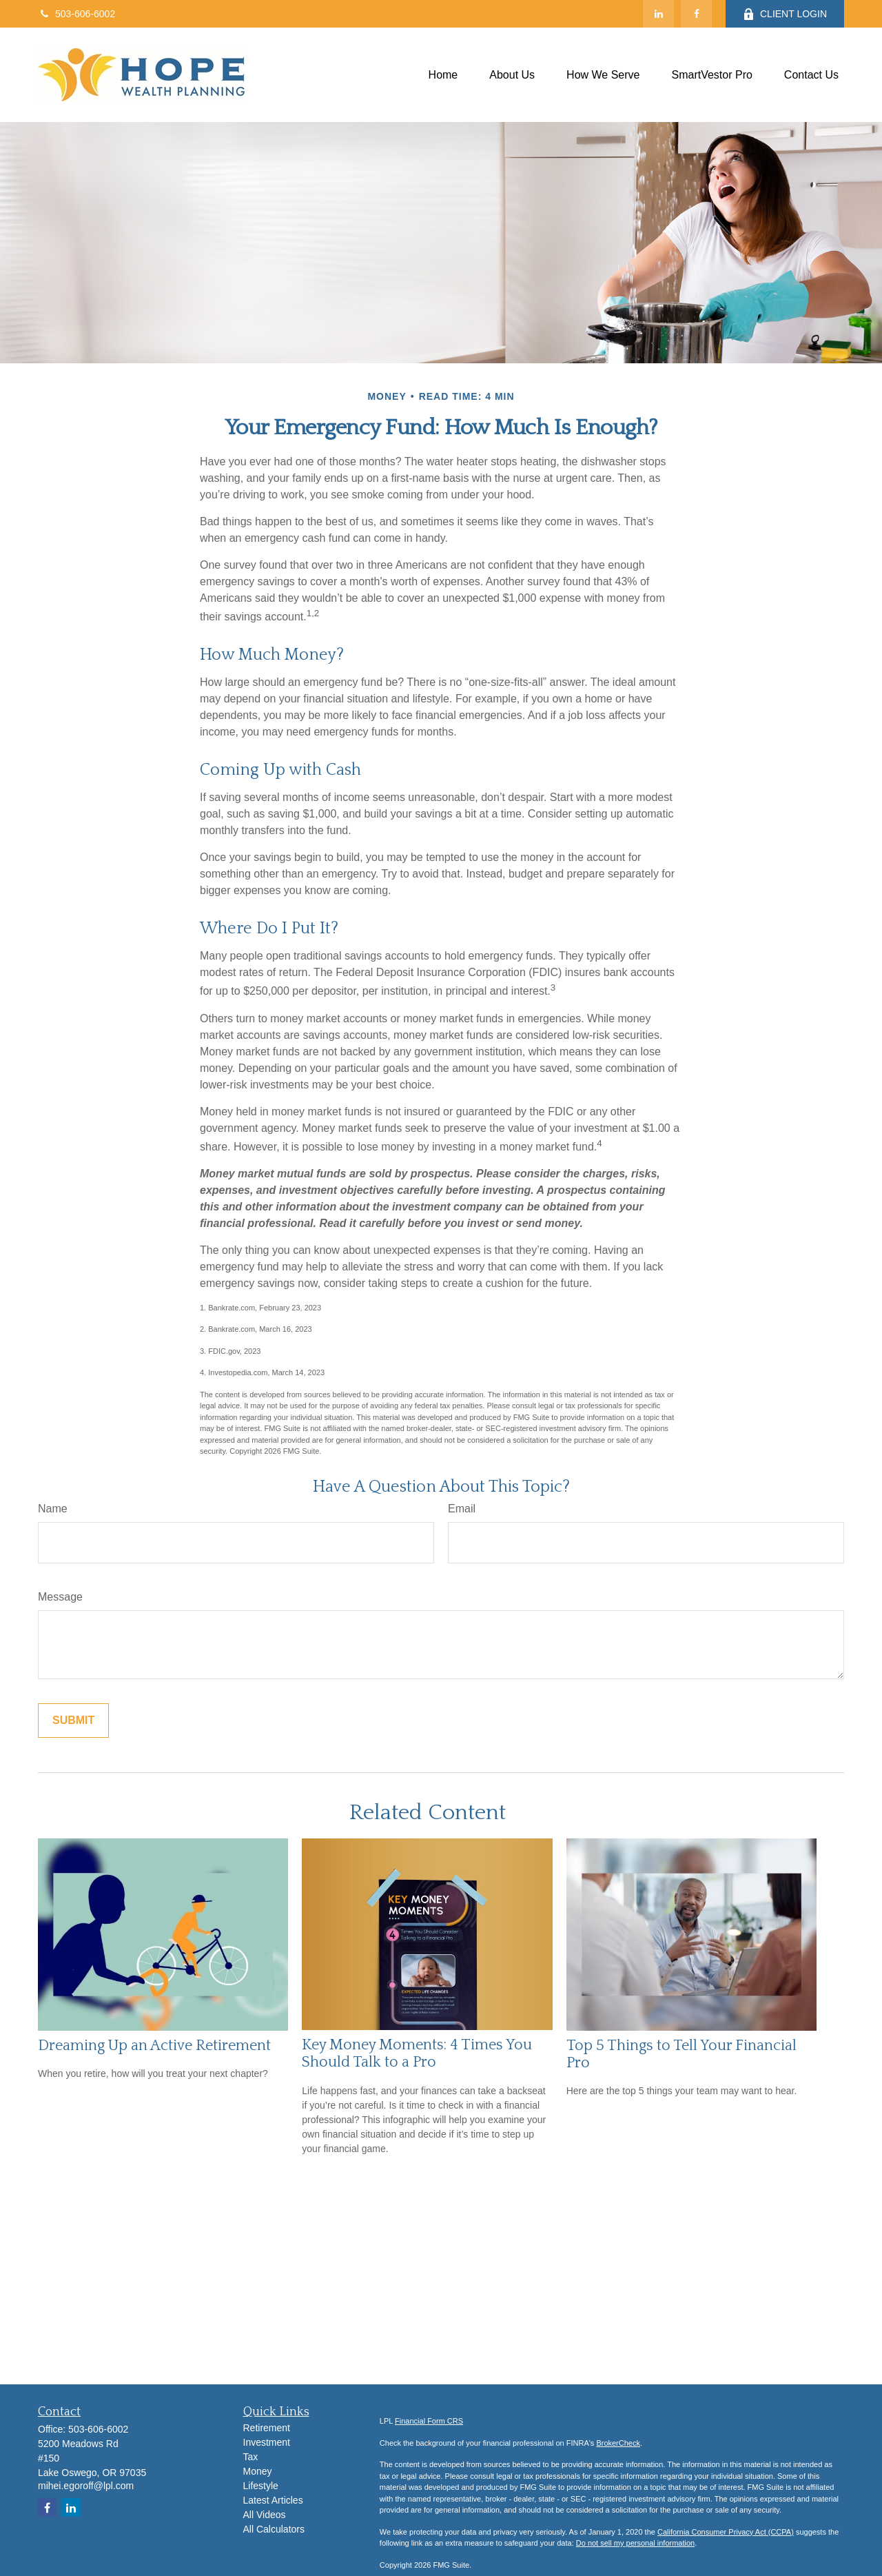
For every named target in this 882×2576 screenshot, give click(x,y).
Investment (266, 2442)
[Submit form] (73, 1720)
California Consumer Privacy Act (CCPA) (725, 2532)
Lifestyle (260, 2485)
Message (60, 1597)
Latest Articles (273, 2500)
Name (53, 1508)
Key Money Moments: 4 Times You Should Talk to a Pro (417, 2053)
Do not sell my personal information (635, 2543)
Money (257, 2471)
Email (461, 1508)
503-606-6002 (76, 13)
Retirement (266, 2427)
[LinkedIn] (658, 14)
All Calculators (274, 2529)
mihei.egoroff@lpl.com (86, 2485)
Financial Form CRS (429, 2421)
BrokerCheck (618, 2443)
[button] (443, 75)
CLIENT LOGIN (785, 14)
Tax (250, 2456)
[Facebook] (696, 14)
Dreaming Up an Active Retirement (154, 2045)
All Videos (264, 2514)
